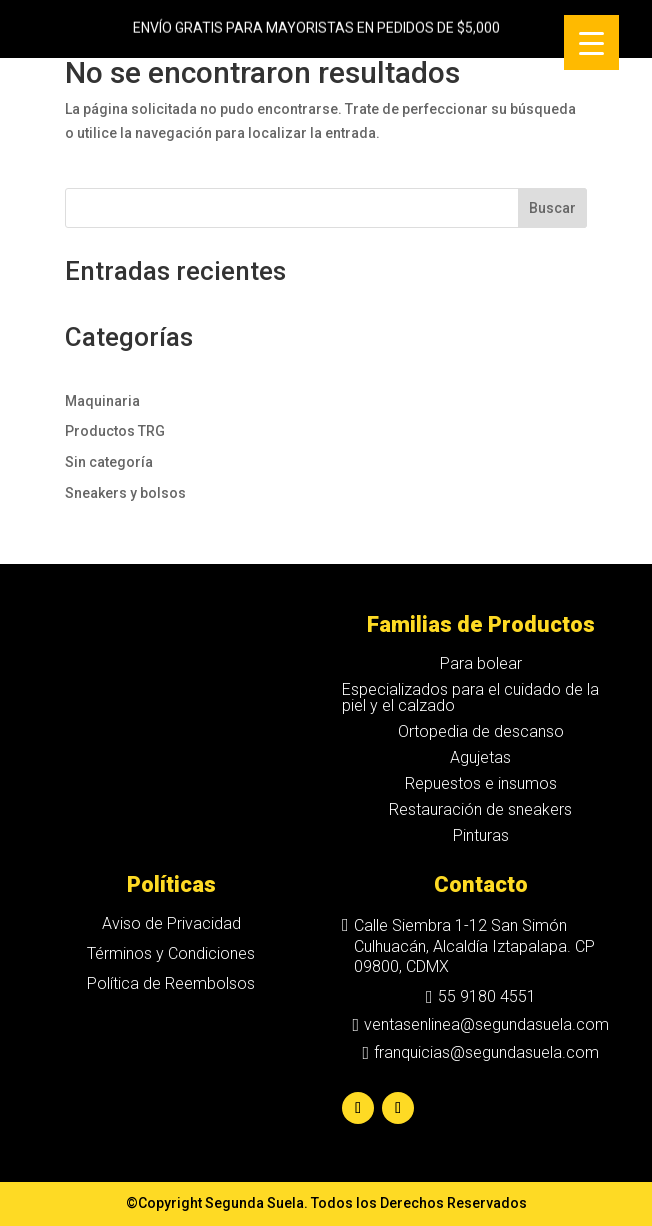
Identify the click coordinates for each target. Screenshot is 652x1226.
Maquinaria (102, 401)
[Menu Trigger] (591, 42)
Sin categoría (109, 462)
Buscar (552, 208)
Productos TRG (115, 431)
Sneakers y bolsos (125, 493)
